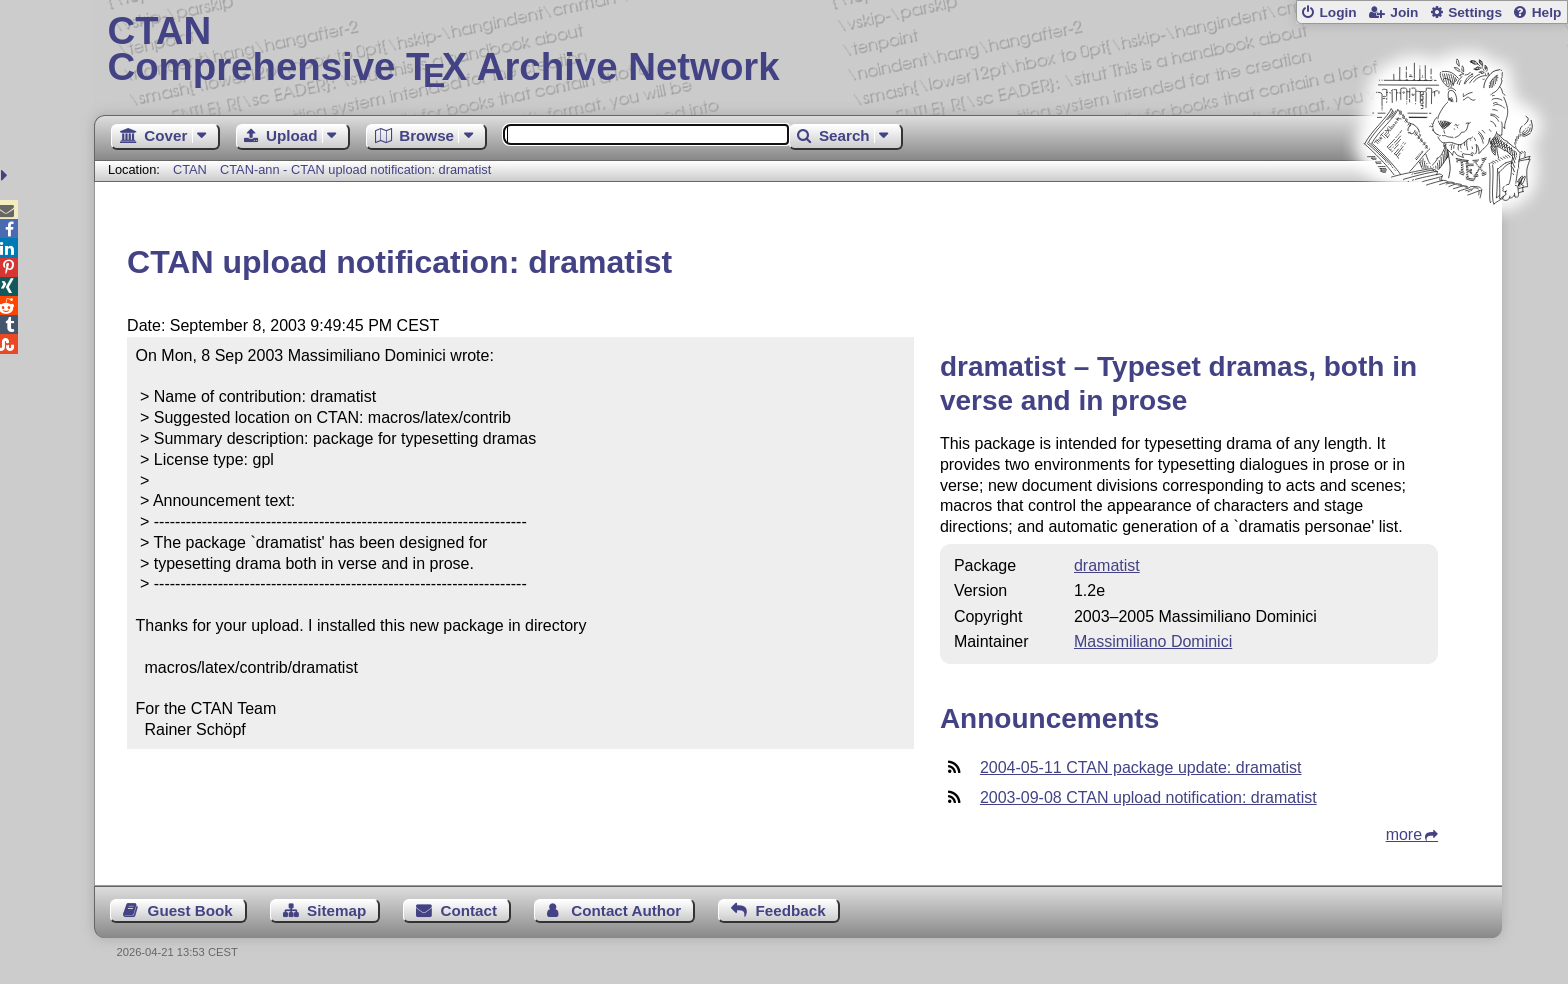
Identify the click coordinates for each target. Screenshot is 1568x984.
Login (1337, 12)
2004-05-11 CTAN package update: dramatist (1141, 767)
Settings (1475, 12)
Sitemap (336, 910)
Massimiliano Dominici (1153, 641)
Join (1404, 12)
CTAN (190, 169)
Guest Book (190, 910)
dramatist (1107, 565)
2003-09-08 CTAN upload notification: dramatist (1148, 797)
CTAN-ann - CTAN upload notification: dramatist (355, 169)
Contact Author (626, 910)
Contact (469, 910)
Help (1547, 12)
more (1404, 834)
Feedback (791, 910)
